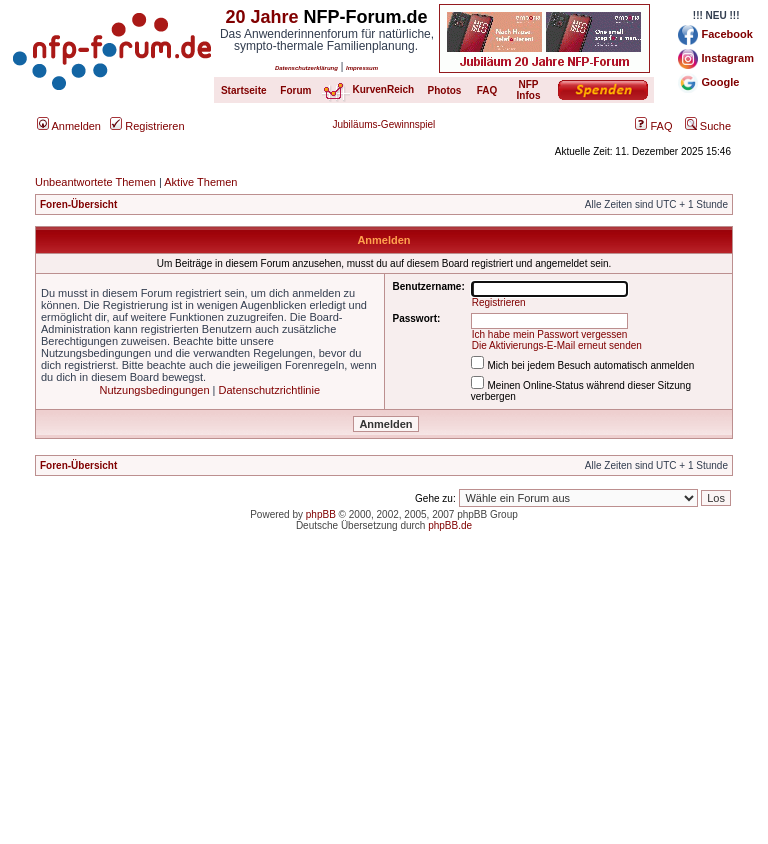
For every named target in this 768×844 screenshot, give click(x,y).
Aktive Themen (200, 182)
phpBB (321, 514)
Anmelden (69, 126)
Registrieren (147, 126)
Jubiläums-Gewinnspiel (384, 124)
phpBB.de (450, 525)
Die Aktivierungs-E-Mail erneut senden (557, 345)
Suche (708, 126)
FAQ (653, 126)
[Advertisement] (384, 704)
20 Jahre (261, 17)
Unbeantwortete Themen (95, 182)
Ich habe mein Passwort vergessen (550, 334)
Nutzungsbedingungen (154, 390)
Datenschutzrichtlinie (270, 390)
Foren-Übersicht (78, 204)
